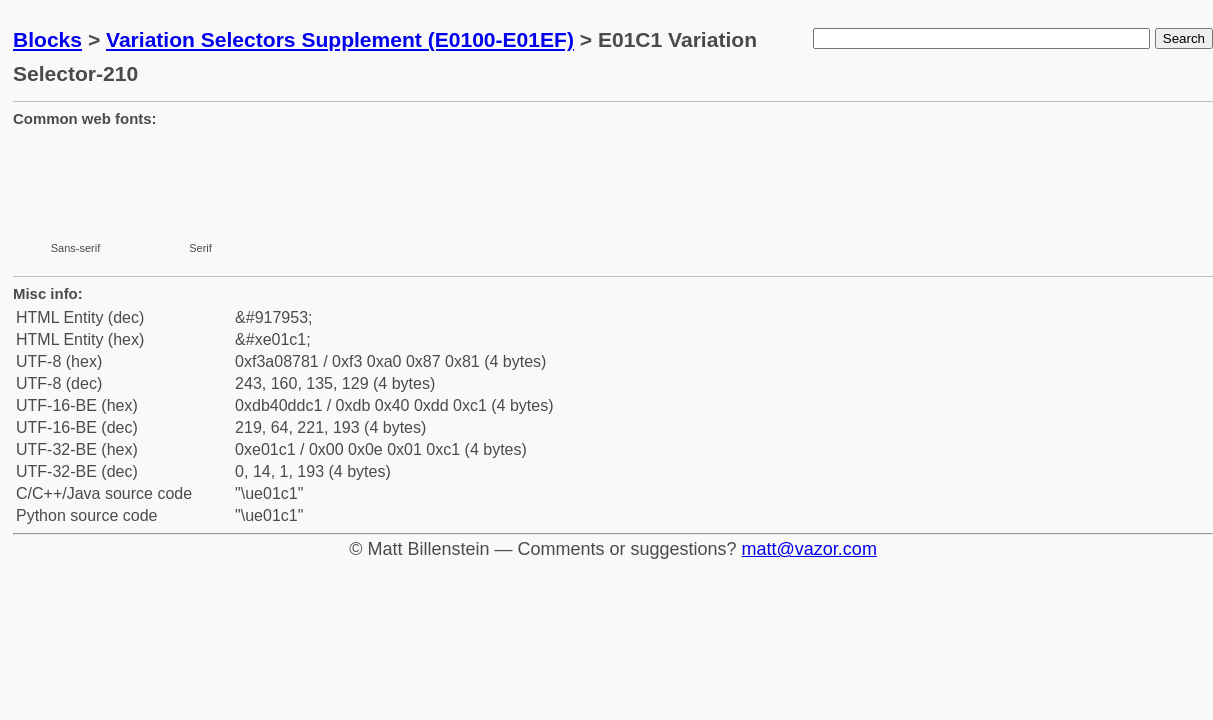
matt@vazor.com (809, 549)
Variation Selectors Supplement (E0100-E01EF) (340, 39)
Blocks (47, 39)
